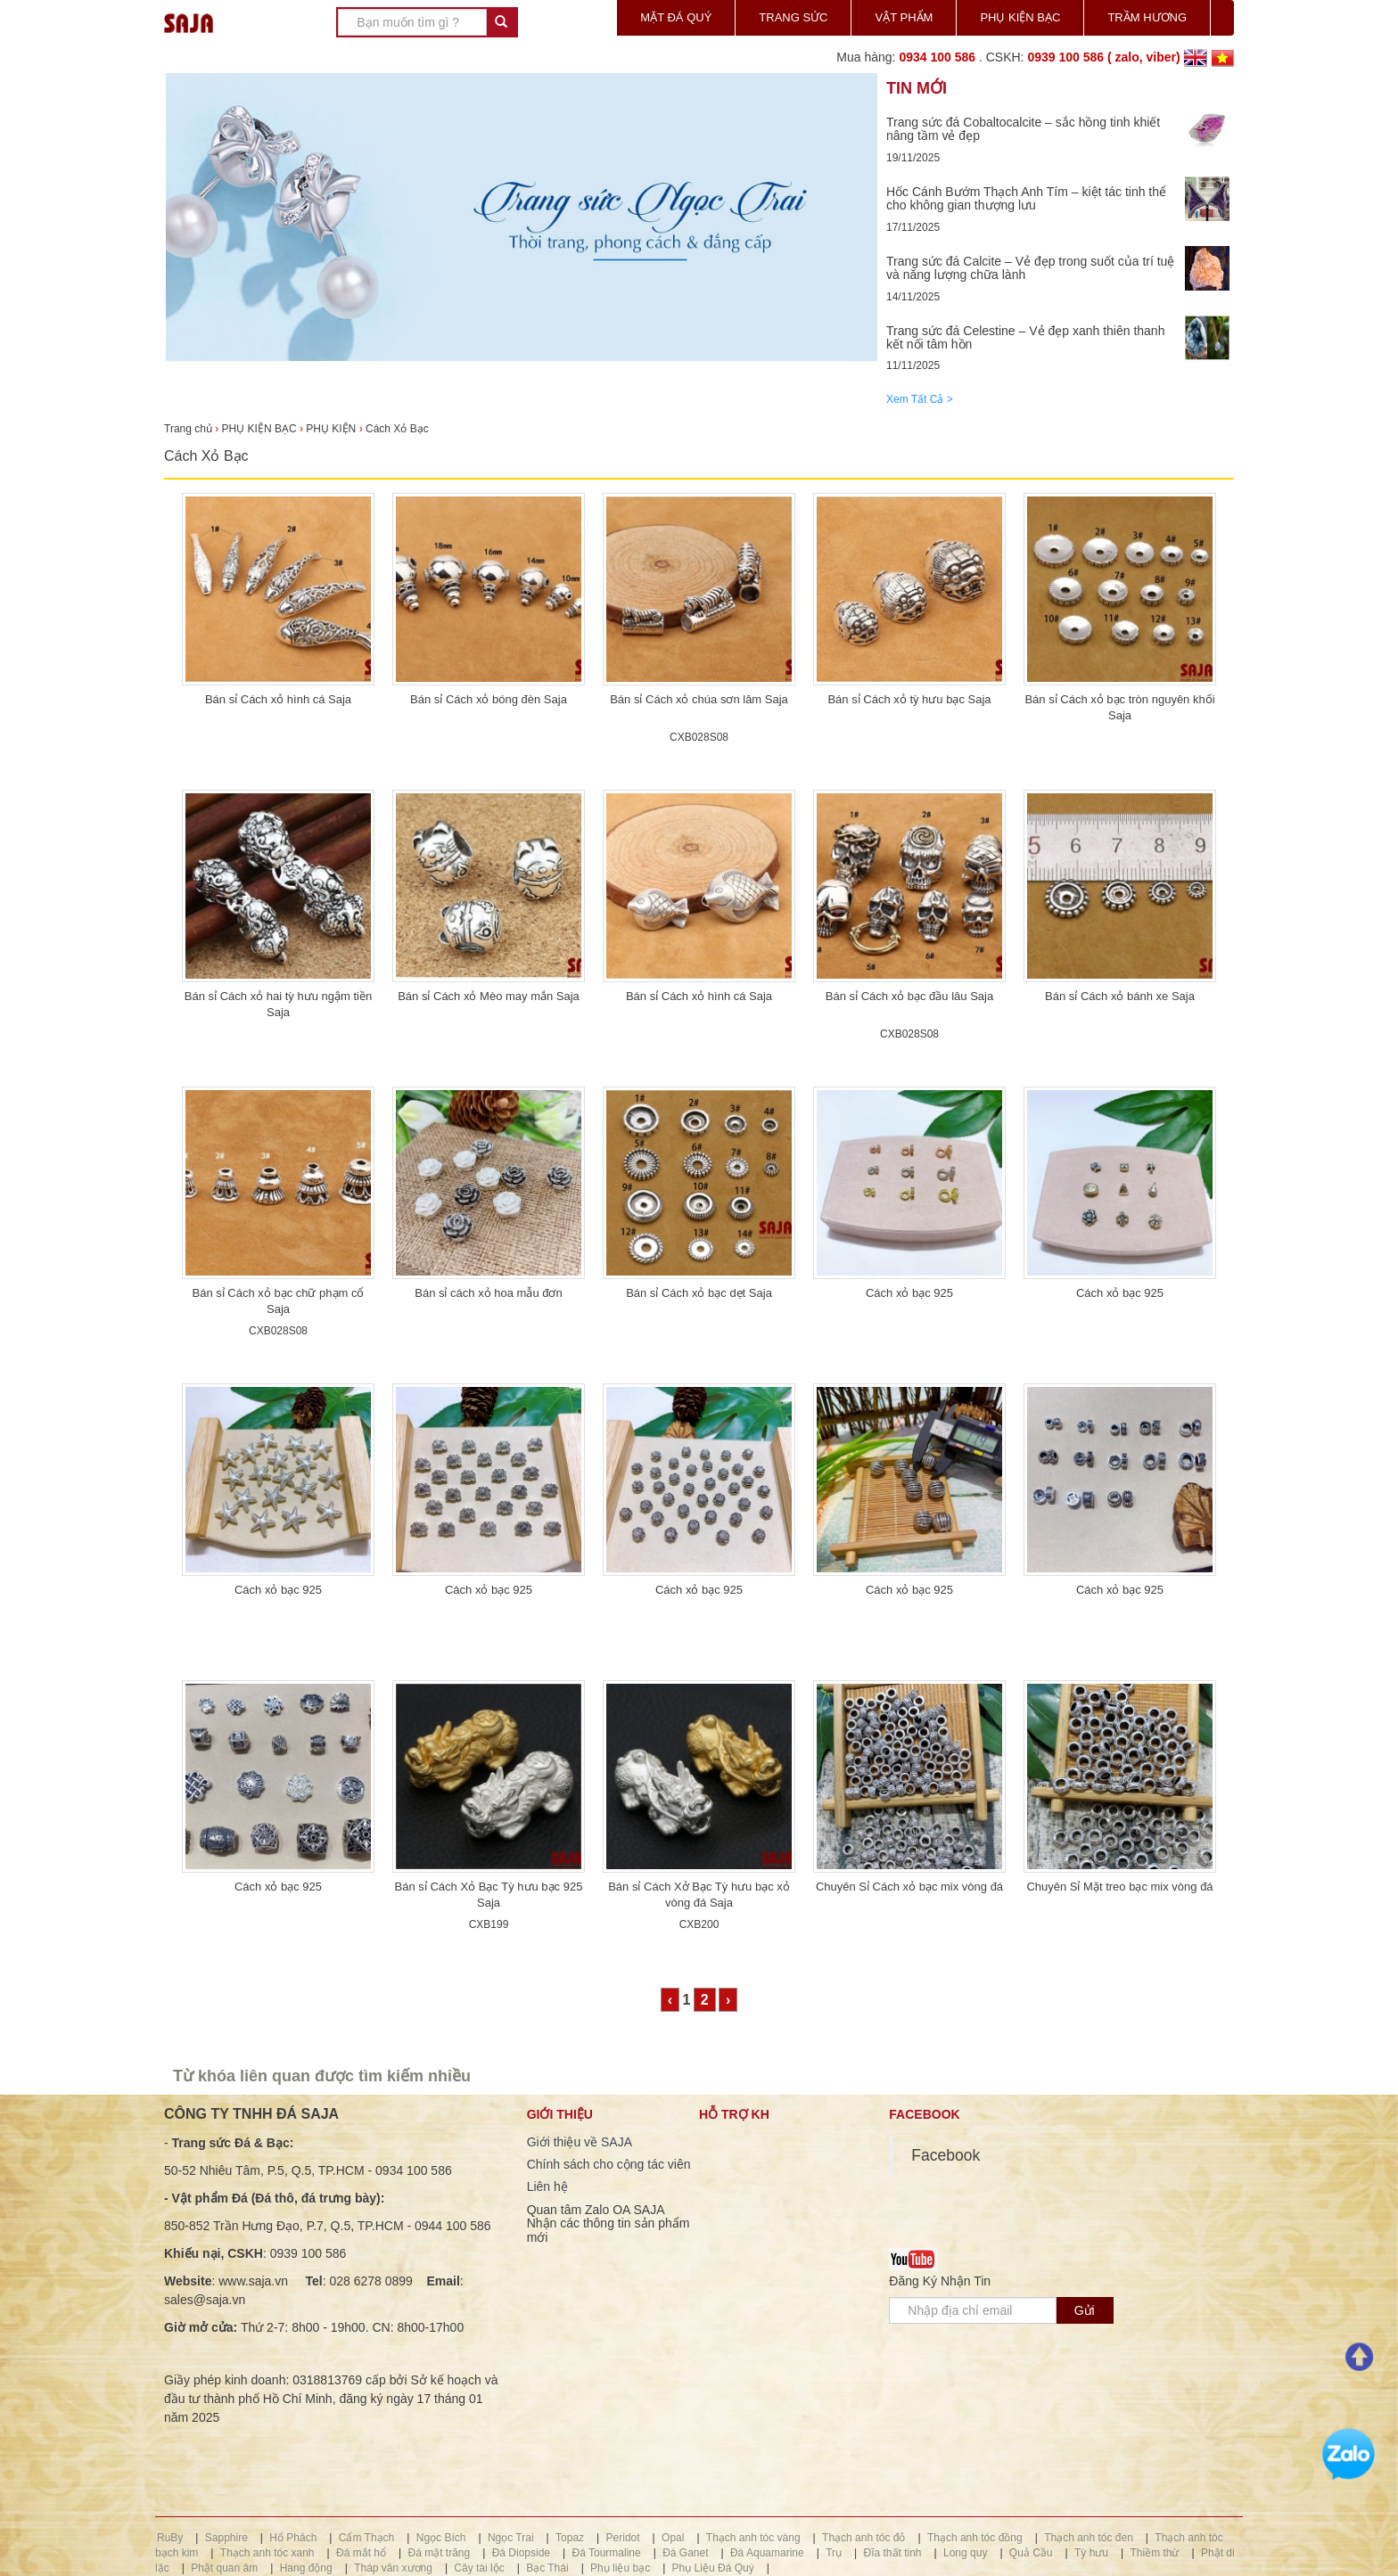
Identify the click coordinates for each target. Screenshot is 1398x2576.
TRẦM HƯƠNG (1147, 17)
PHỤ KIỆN (331, 428)
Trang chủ (189, 428)
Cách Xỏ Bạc (397, 428)
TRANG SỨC (793, 17)
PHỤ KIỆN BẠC (1020, 17)
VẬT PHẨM (904, 17)
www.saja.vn (253, 2281)
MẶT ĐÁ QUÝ (675, 17)
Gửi (1084, 2310)
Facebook (945, 2155)
